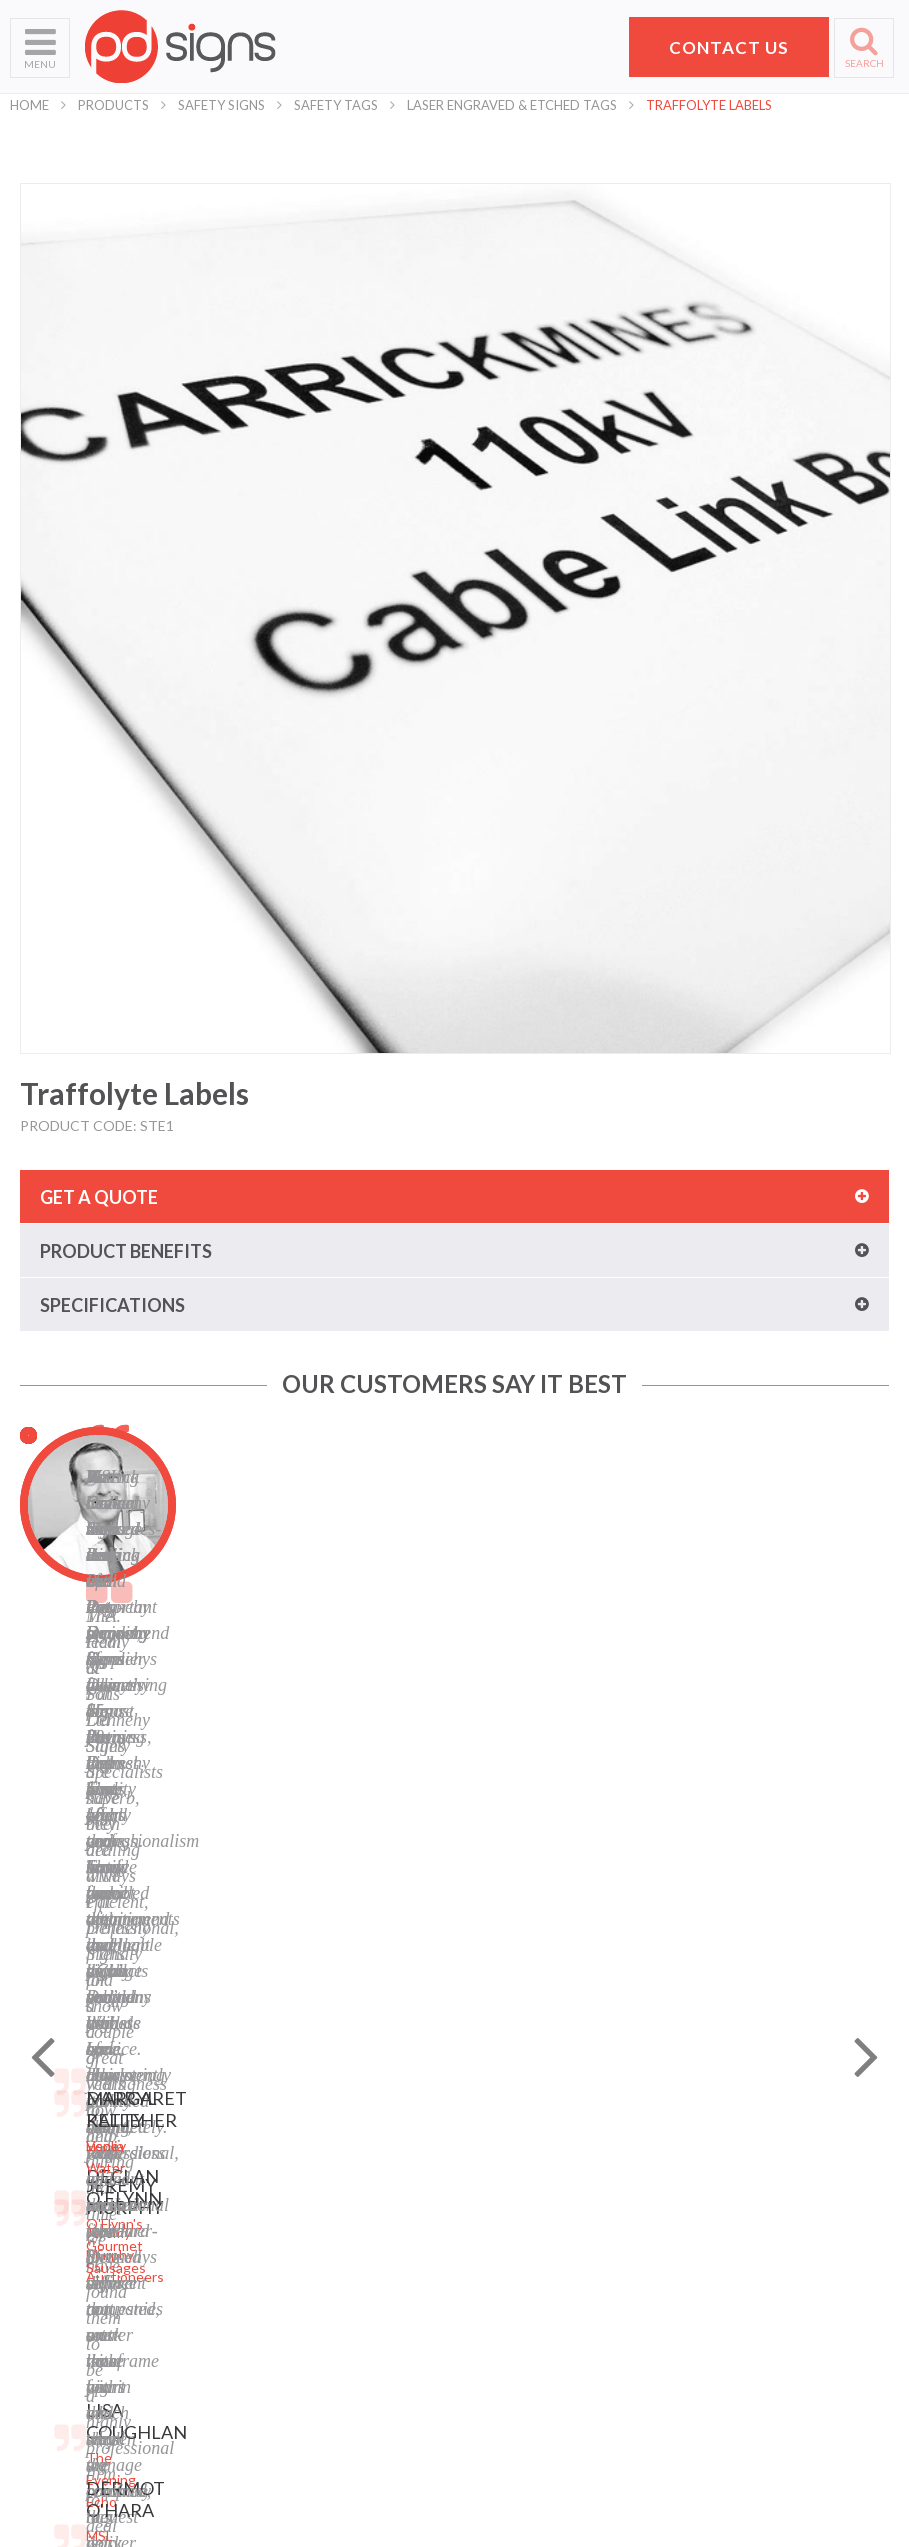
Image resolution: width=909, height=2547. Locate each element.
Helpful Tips (48, 2228)
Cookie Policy (507, 2203)
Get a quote (99, 1197)
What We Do (50, 2178)
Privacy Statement (523, 2153)
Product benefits (126, 1251)
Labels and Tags (286, 2228)
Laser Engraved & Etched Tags (512, 105)
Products (113, 105)
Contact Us (46, 2253)
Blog (479, 2228)
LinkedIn (492, 2278)
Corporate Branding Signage (325, 2328)
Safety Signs (221, 105)
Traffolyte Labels (709, 105)
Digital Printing (283, 2128)
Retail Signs (273, 2403)
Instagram (497, 2303)
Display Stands (283, 2253)
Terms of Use (507, 2178)
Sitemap (490, 2128)
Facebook (495, 2253)
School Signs (49, 2303)
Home (29, 105)
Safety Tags (336, 105)
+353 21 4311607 (773, 2291)
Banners (263, 2203)
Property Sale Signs (298, 2303)
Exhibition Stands (291, 2378)
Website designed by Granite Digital (567, 2526)
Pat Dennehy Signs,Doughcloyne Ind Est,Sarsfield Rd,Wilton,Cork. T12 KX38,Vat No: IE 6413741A (782, 2187)
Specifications (112, 1305)
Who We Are (50, 2153)
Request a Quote (64, 2278)
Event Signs (274, 2353)
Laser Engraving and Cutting (325, 2153)
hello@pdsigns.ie (773, 2315)
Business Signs (284, 2178)
